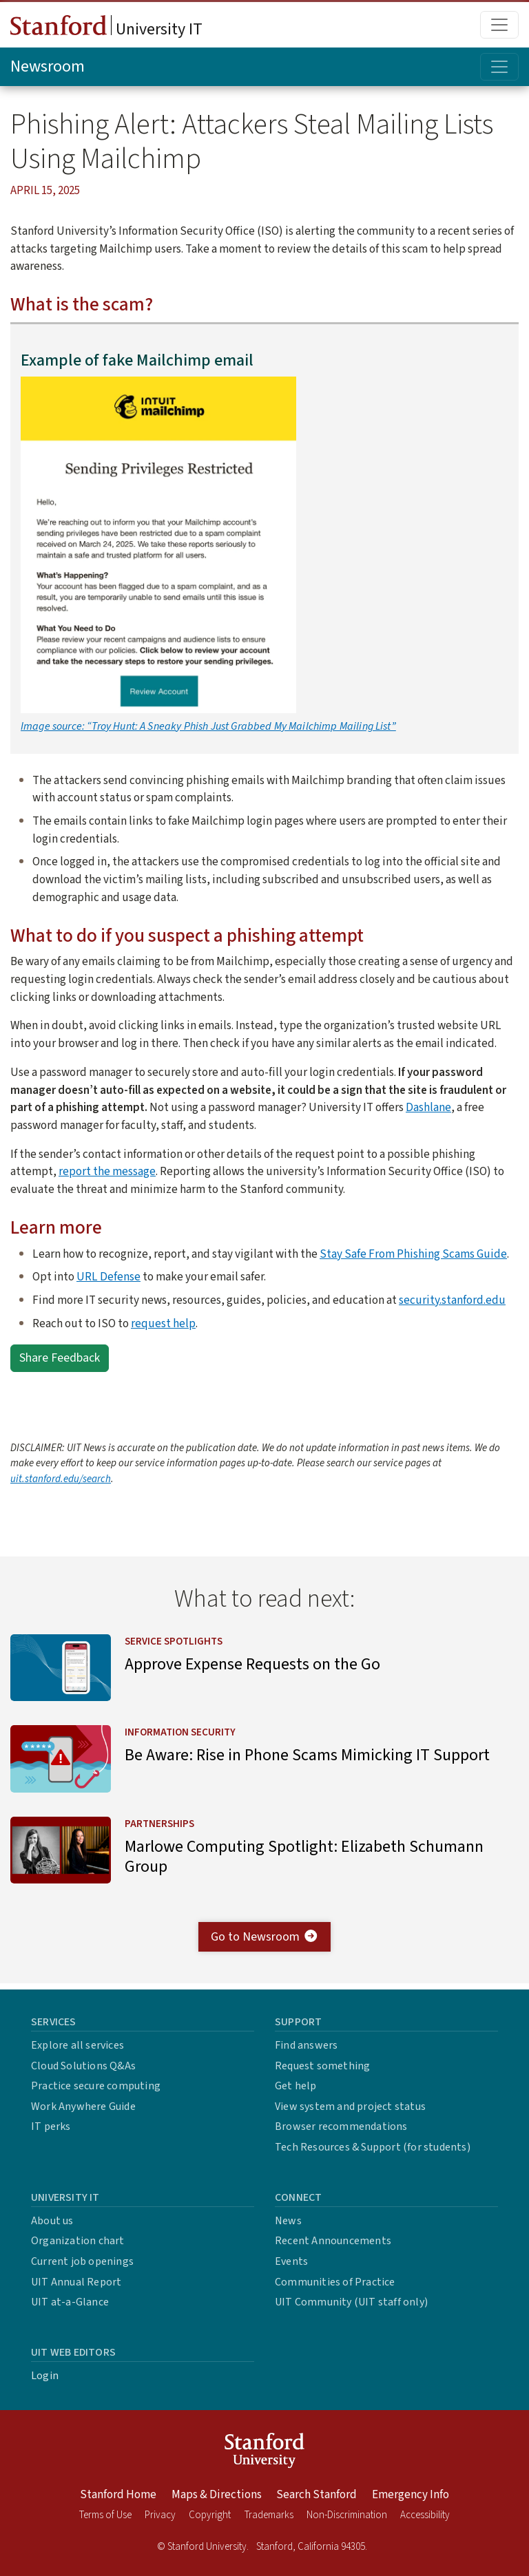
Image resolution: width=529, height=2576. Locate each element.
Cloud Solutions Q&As (83, 2065)
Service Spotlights (176, 1641)
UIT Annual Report (76, 2282)
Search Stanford (316, 2495)
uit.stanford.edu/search (60, 1479)
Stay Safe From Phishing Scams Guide (413, 1254)
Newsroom (47, 66)
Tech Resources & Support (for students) (372, 2147)
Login (45, 2375)
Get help (296, 2085)
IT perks (51, 2126)
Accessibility (425, 2515)
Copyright (210, 2515)
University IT (106, 28)
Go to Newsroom (265, 1941)
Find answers (306, 2045)
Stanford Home (118, 2495)
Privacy (160, 2515)
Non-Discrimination (347, 2515)
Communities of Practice (335, 2282)
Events (291, 2261)
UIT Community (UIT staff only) (351, 2302)
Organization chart (78, 2240)
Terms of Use (105, 2515)
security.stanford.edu (452, 1300)
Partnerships (162, 1827)
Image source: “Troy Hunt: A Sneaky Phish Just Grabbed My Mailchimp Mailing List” (208, 726)
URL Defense (108, 1276)
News (288, 2220)
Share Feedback (59, 1357)
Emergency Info (410, 2495)
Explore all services (77, 2045)
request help (163, 1323)
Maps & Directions (217, 2495)
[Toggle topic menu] (499, 67)
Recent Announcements (333, 2240)
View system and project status (350, 2106)
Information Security (182, 1734)
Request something (322, 2065)
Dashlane (428, 1107)
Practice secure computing (95, 2085)
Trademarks (269, 2515)
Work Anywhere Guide (83, 2106)
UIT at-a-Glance (70, 2302)
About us (52, 2220)
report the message (107, 1171)
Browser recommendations (341, 2126)
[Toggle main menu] (499, 25)
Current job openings (82, 2261)
